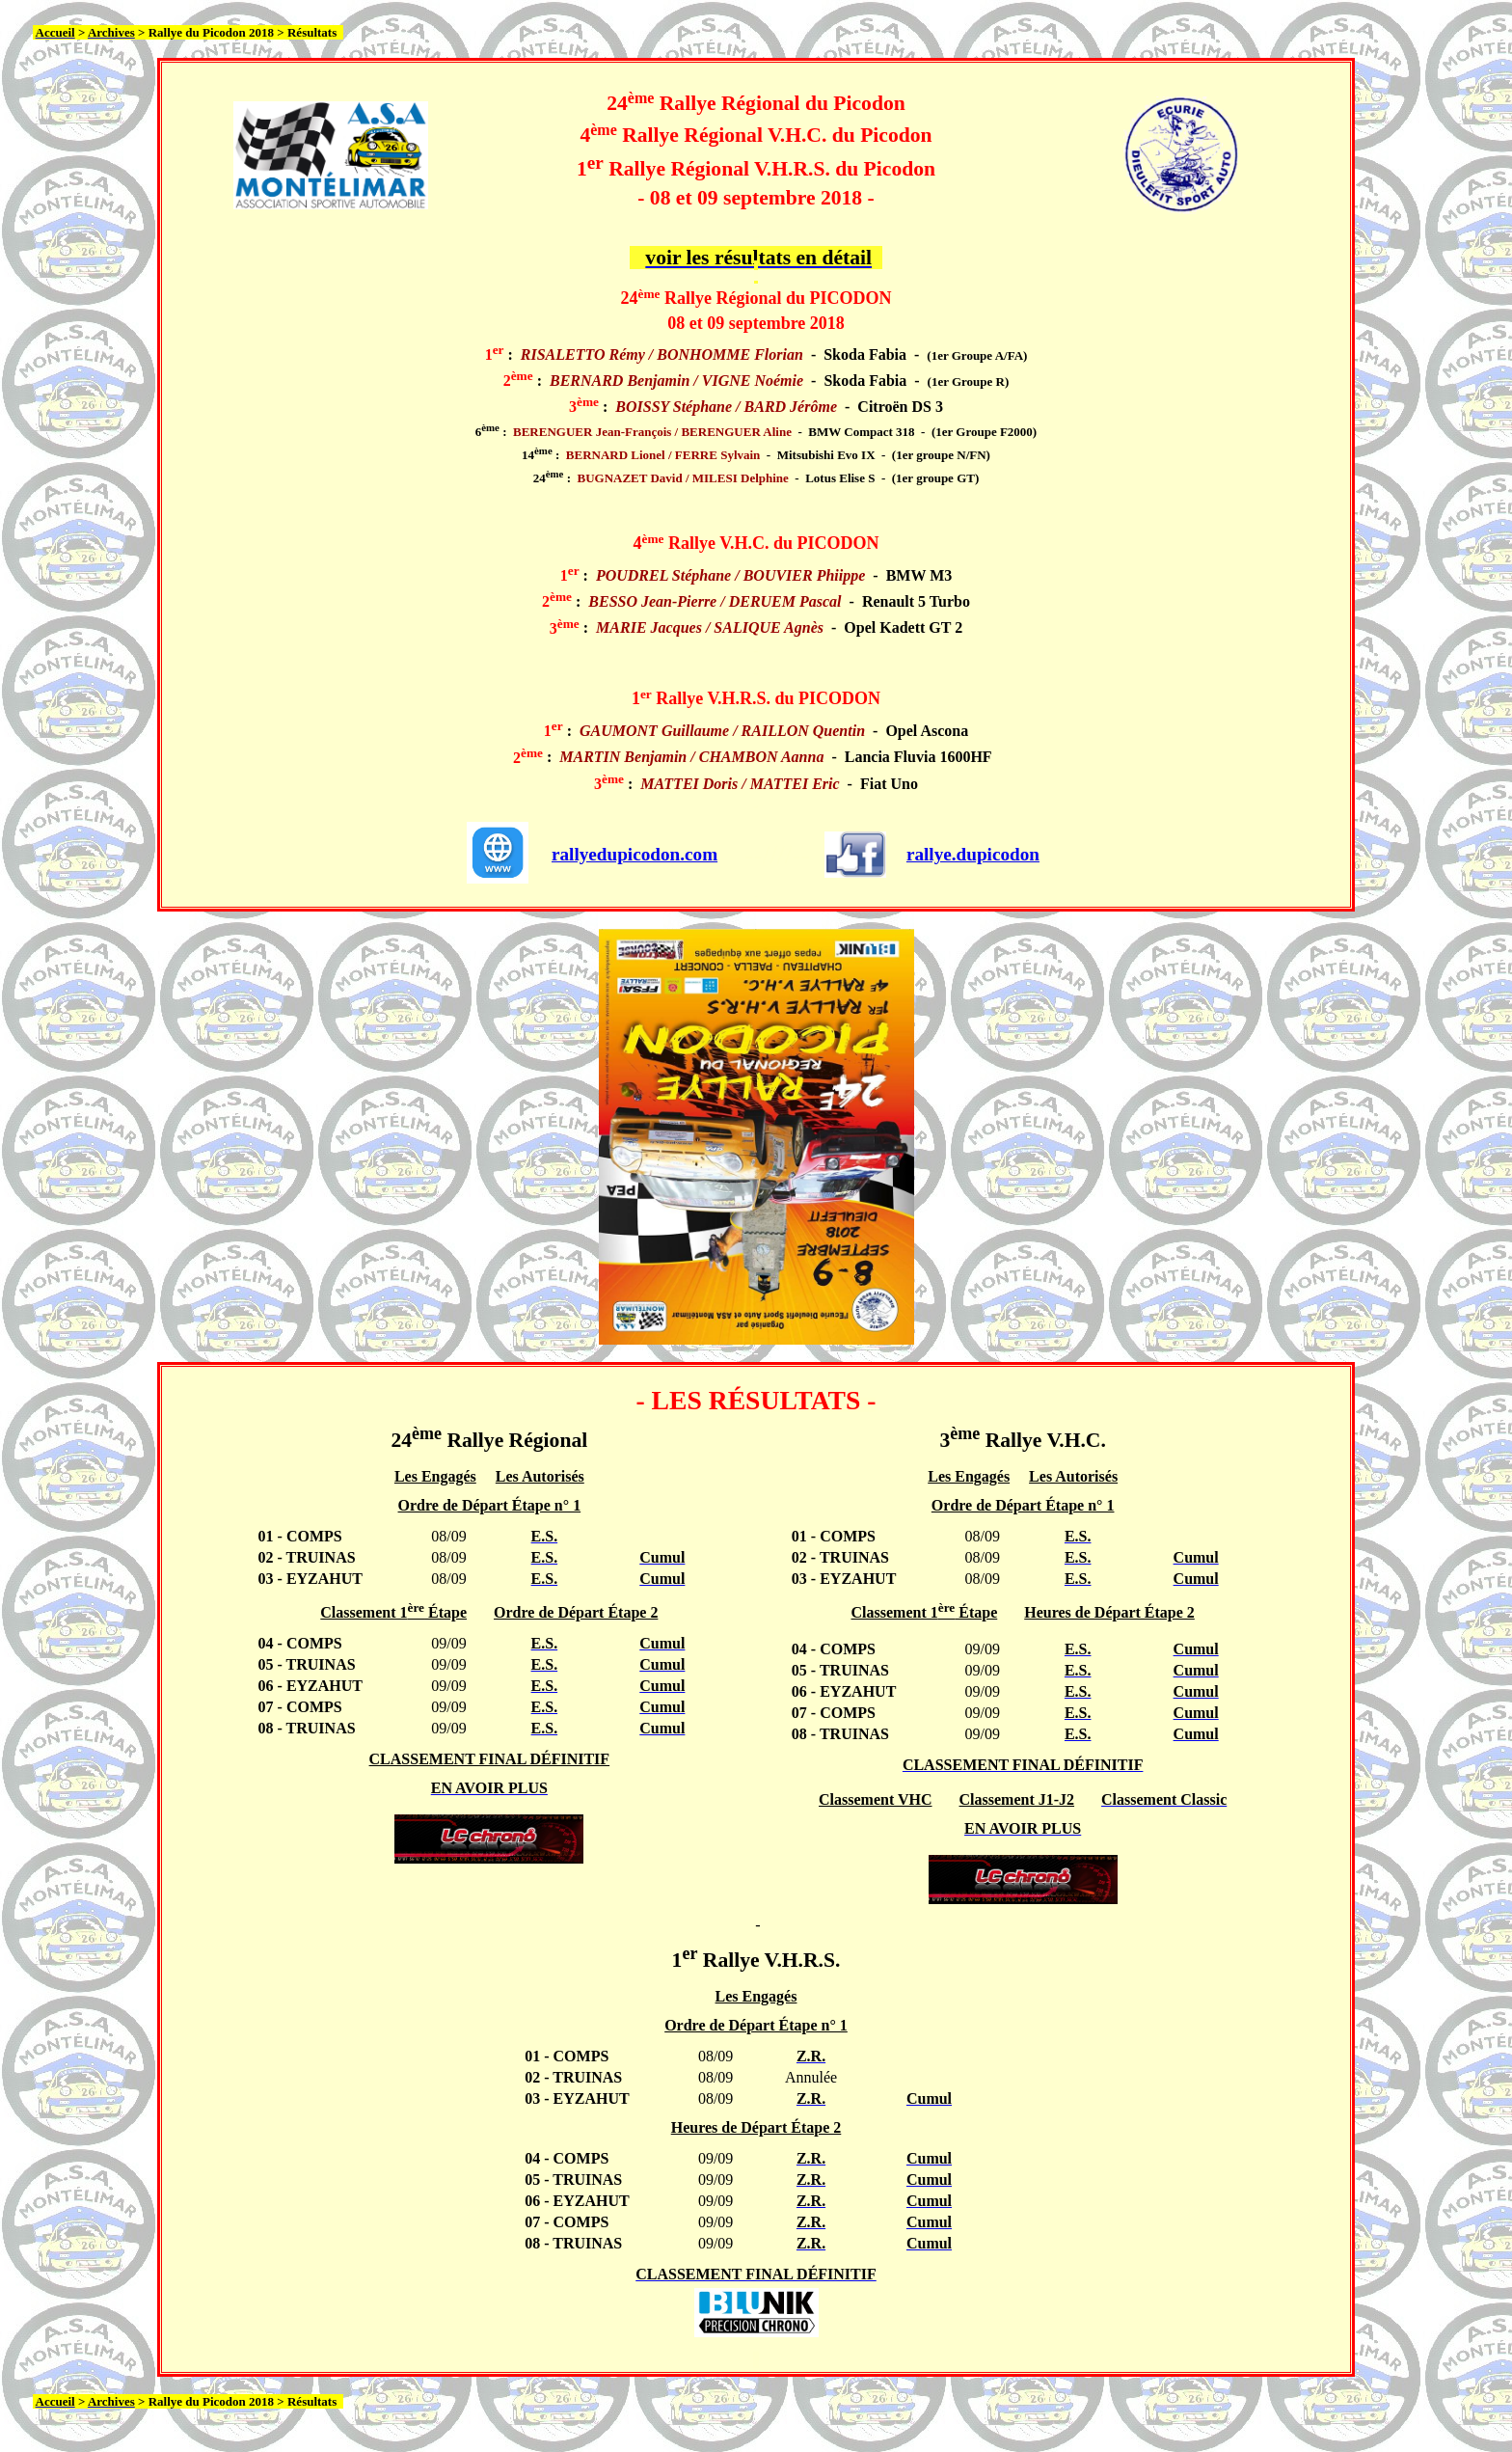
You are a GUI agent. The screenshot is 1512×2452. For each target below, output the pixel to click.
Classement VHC (875, 1799)
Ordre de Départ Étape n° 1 (489, 1505)
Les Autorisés (540, 1476)
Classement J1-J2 (1017, 1799)
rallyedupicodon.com (634, 854)
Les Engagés (435, 1476)
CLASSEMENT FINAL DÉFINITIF (489, 1759)
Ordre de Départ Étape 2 (576, 1612)
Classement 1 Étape (393, 1612)
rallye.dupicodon (973, 854)
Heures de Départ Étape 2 (1109, 1612)
